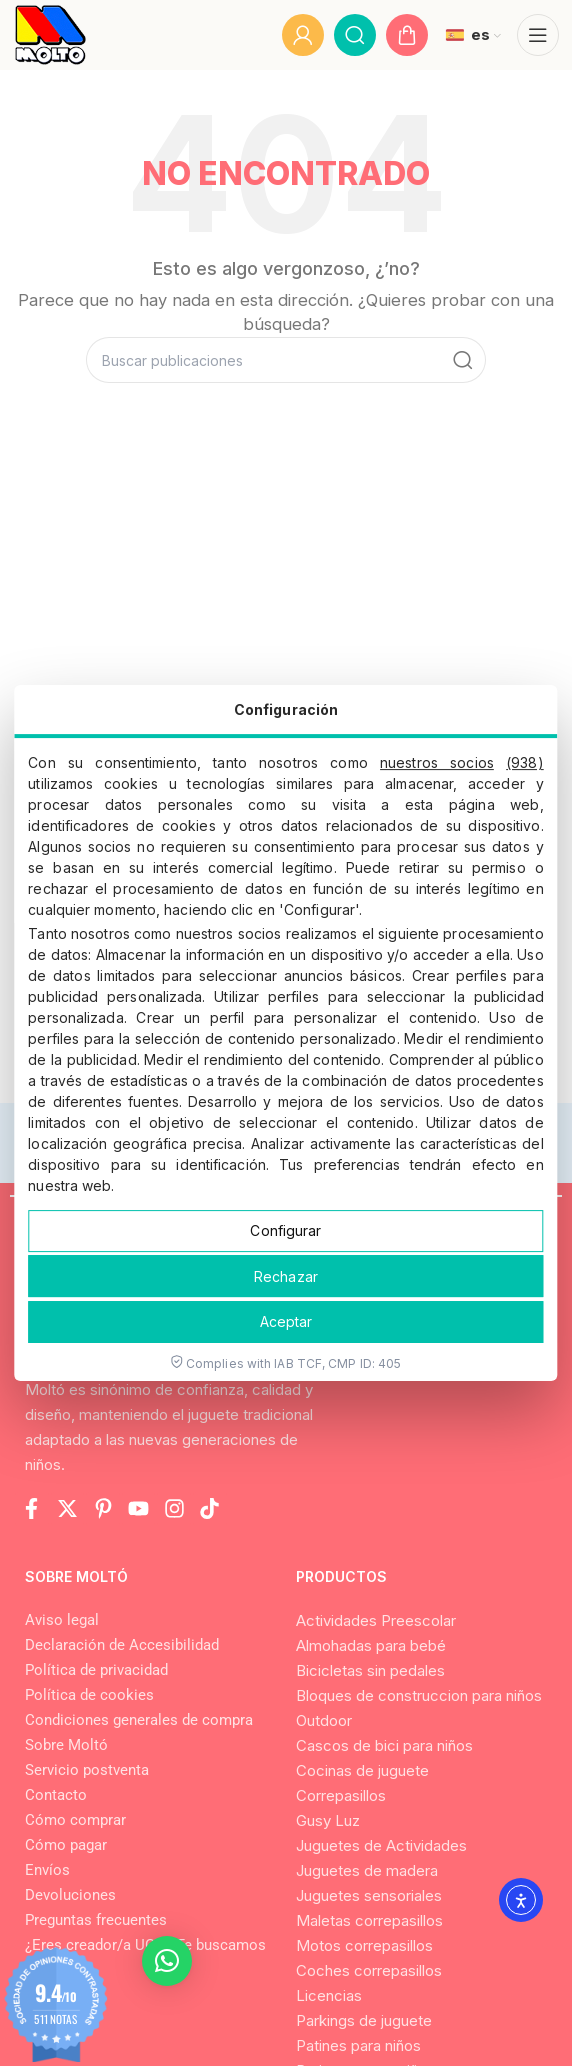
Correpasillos (341, 1795)
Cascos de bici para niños (384, 1745)
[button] (167, 1961)
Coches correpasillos (369, 1970)
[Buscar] (355, 35)
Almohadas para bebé (371, 1645)
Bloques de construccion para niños (419, 1695)
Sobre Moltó (66, 1745)
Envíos (47, 1870)
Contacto (56, 1795)
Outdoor (324, 1720)
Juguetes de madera (367, 1870)
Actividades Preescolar (376, 1620)
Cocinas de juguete (362, 1770)
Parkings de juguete (364, 2020)
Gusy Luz (328, 1820)
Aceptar (286, 1321)
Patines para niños (358, 2045)
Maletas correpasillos (369, 1920)
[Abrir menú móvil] (538, 35)
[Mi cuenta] (303, 35)
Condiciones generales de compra (139, 1720)
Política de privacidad (96, 1670)
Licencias (329, 1995)
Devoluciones (70, 1895)
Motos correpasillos (364, 1945)
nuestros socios (437, 762)
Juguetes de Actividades (381, 1845)
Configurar (285, 1230)
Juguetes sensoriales (369, 1895)
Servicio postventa (87, 1770)
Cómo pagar (66, 1845)
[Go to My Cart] (407, 35)
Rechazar (286, 1276)
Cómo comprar (75, 1820)
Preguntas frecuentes (96, 1920)
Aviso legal (62, 1620)
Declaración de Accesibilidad (122, 1645)
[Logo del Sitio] (50, 35)
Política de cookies (89, 1695)
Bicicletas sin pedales (370, 1670)
